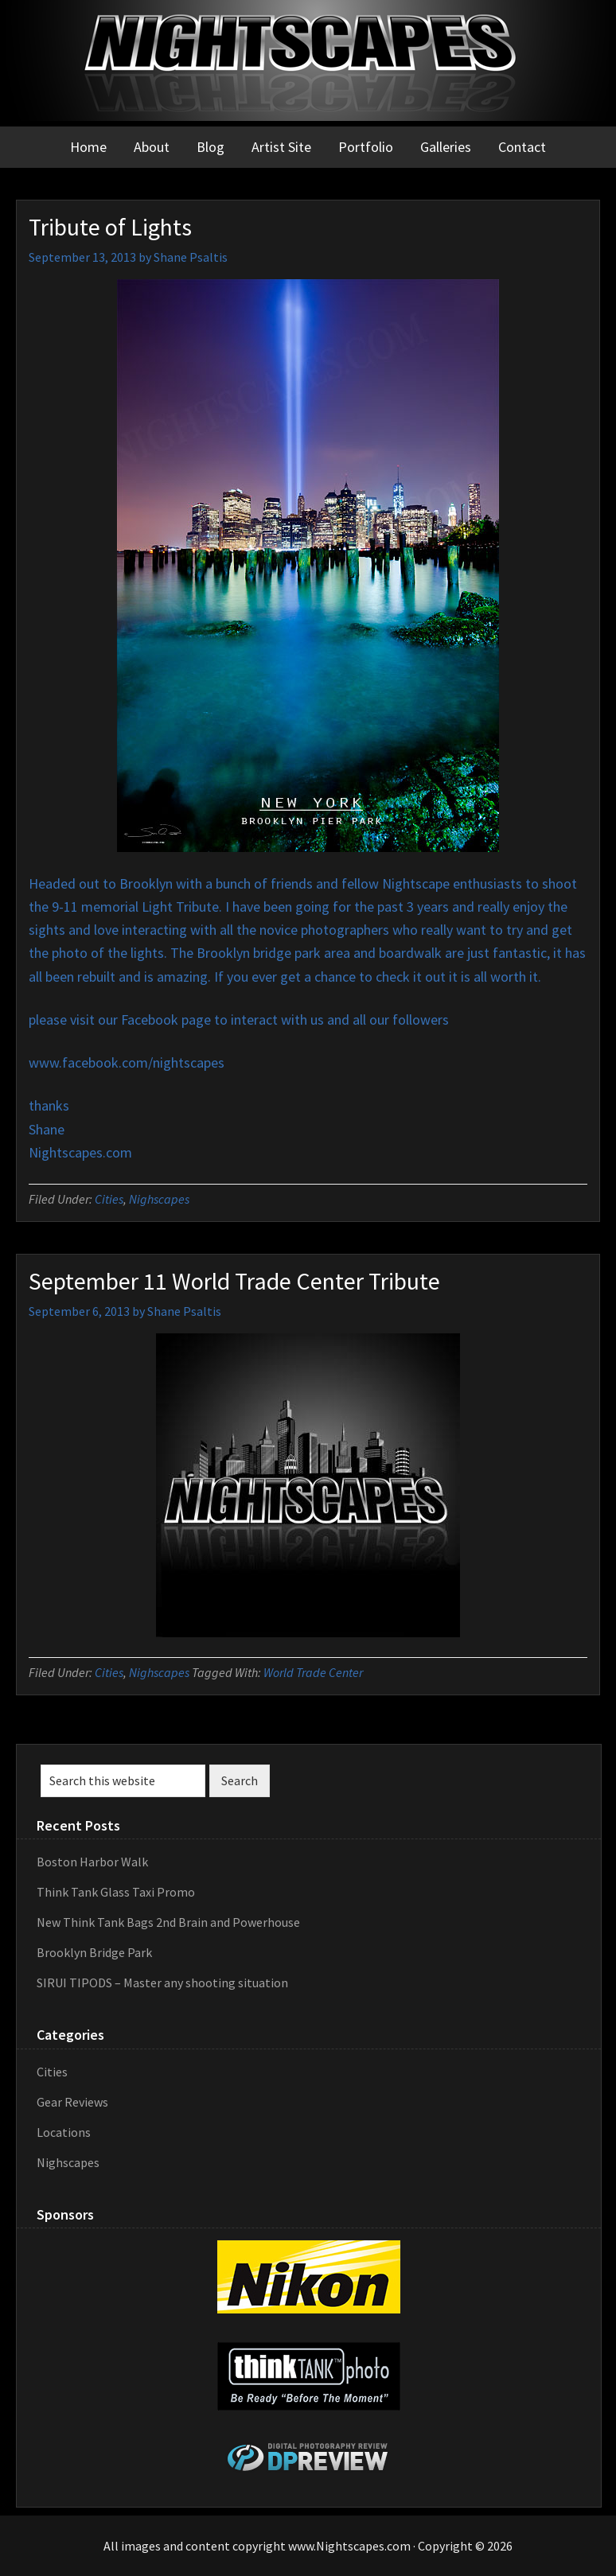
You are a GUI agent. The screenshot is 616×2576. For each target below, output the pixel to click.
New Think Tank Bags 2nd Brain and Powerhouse (168, 1922)
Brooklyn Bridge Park (94, 1952)
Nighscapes (159, 1199)
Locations (64, 2132)
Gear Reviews (72, 2102)
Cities (109, 1199)
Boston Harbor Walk (92, 1862)
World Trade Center (313, 1672)
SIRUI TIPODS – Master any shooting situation (162, 1982)
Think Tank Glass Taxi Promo (116, 1892)
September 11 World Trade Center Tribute (234, 1281)
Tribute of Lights (110, 227)
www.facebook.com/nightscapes (126, 1062)
